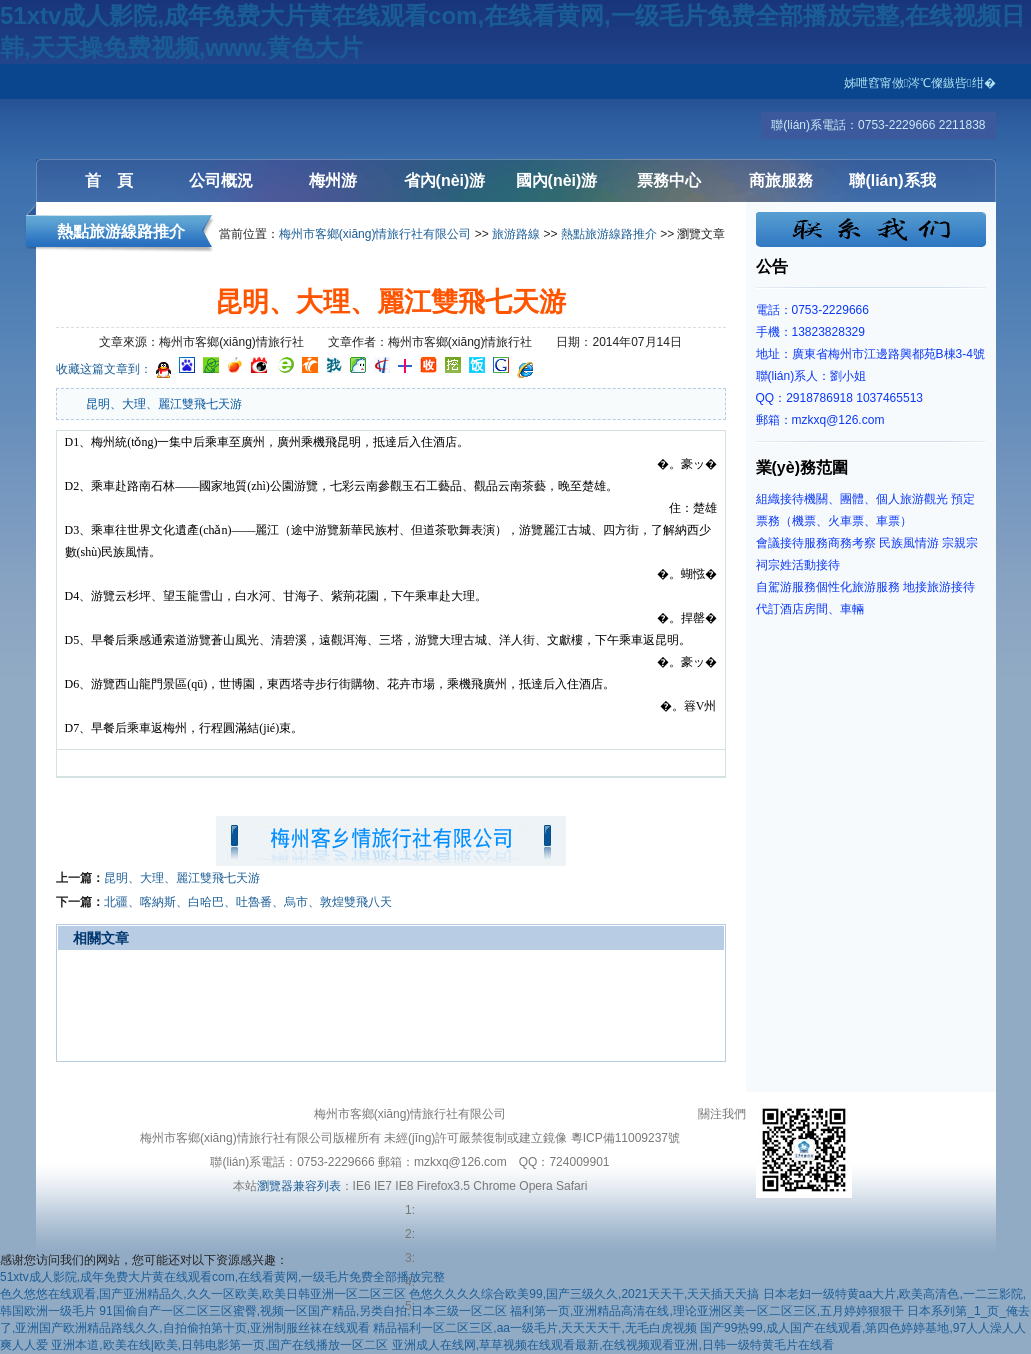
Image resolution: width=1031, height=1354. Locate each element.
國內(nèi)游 (557, 180)
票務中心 (669, 180)
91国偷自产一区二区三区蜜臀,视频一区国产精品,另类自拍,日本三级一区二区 (302, 1311)
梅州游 (333, 180)
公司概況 (221, 180)
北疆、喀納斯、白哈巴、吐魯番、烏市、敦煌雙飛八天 (248, 902)
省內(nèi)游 (445, 180)
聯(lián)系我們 (892, 187)
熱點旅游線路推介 (609, 234)
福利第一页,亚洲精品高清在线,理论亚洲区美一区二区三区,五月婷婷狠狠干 (707, 1311)
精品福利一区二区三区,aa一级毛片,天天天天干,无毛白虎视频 (534, 1328)
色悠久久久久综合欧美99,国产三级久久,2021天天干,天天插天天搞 (584, 1294)
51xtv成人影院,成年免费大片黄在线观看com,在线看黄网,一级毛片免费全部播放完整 (222, 1277)
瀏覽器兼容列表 (299, 1186)
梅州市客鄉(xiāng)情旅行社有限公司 (375, 234)
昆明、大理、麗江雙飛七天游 (182, 878)
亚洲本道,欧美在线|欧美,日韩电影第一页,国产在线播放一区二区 (219, 1345)
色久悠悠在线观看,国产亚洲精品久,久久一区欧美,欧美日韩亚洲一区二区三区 (203, 1294)
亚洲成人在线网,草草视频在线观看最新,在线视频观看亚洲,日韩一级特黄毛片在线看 (613, 1345)
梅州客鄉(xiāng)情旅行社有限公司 (156, 111)
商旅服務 (781, 180)
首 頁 (109, 180)
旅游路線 (516, 234)
